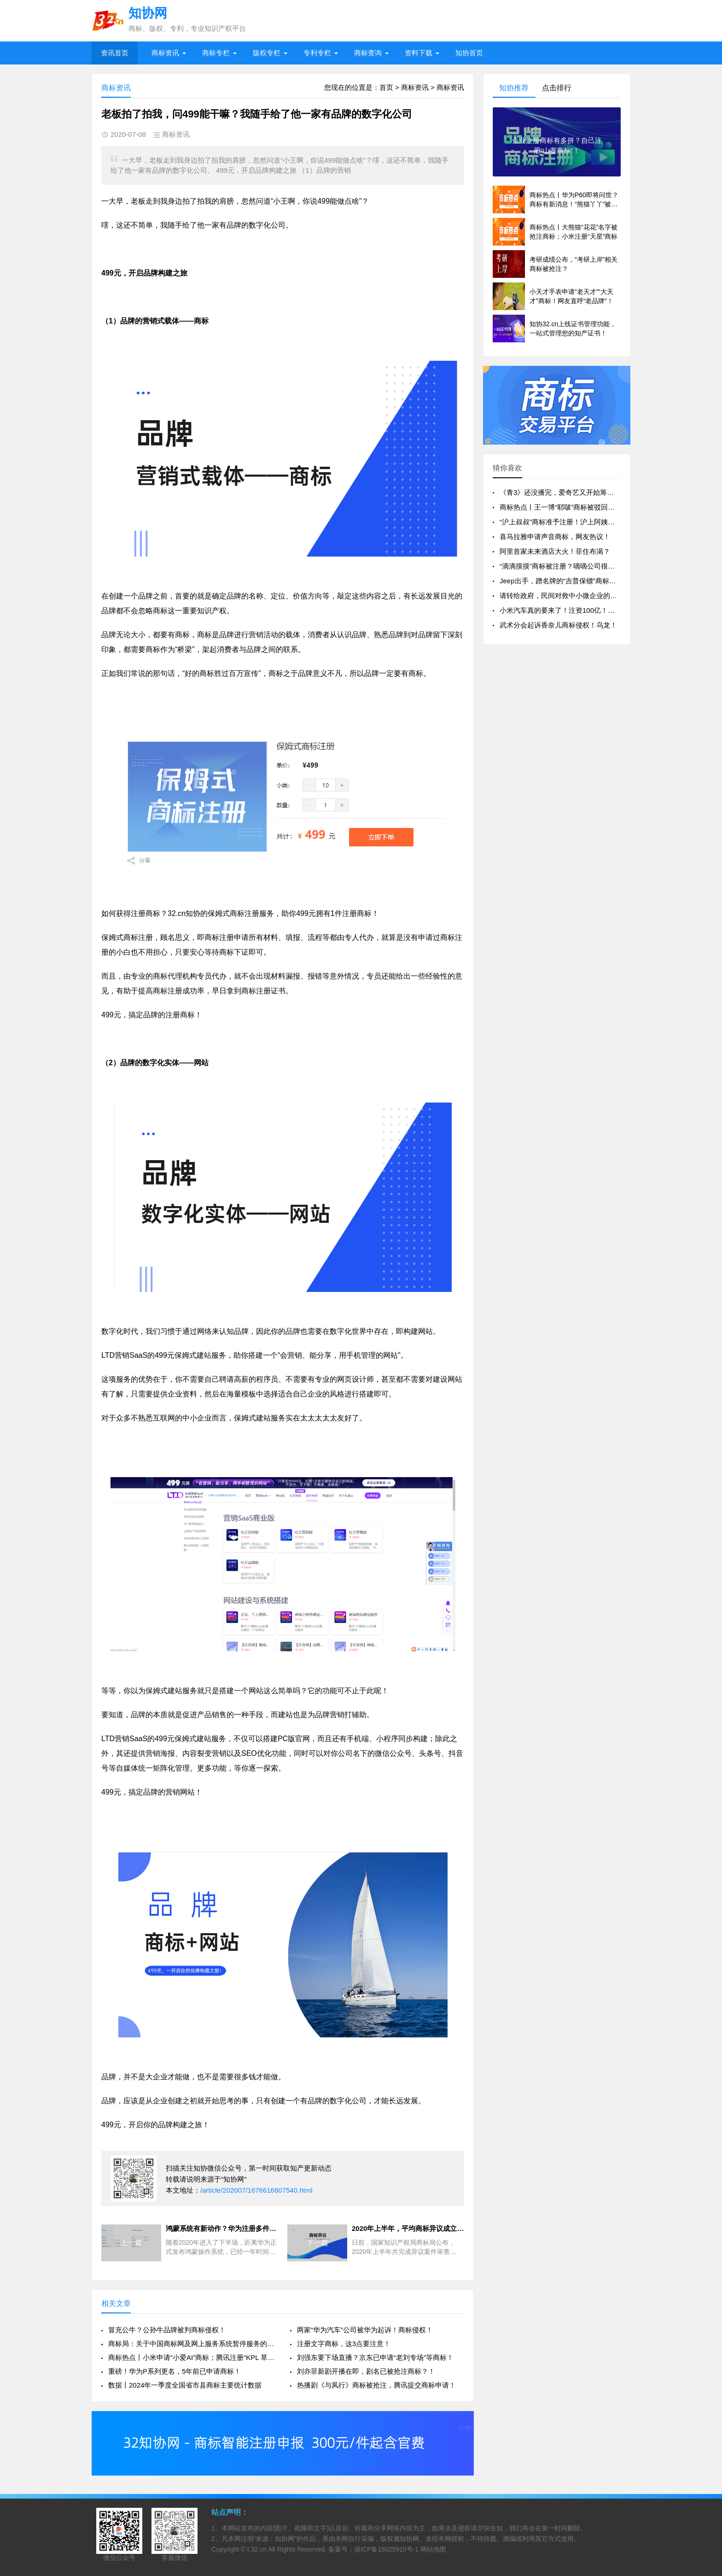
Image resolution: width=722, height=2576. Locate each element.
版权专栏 (266, 53)
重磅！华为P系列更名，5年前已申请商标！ (174, 2371)
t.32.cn (257, 2549)
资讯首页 (114, 53)
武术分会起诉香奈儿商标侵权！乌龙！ (558, 625)
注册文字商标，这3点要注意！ (343, 2343)
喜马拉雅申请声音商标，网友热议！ (555, 536)
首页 (386, 87)
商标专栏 (216, 53)
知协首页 (469, 53)
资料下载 (418, 53)
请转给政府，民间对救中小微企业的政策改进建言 (576, 595)
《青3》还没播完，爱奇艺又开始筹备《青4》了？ (576, 492)
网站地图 (433, 2549)
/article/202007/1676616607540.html (256, 2190)
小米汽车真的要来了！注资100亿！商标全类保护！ (578, 610)
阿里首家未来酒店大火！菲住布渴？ (555, 551)
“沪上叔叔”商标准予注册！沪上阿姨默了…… (567, 522)
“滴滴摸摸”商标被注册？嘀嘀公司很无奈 (561, 566)
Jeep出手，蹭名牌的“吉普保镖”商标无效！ (565, 581)
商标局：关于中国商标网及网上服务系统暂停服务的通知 (191, 2343)
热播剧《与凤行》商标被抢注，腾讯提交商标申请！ (376, 2385)
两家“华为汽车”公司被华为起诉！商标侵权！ (365, 2330)
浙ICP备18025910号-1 (386, 2549)
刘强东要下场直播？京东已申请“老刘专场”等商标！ (375, 2357)
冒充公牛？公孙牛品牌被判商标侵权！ (167, 2330)
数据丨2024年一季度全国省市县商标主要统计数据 (185, 2385)
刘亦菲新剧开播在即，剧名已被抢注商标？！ (366, 2371)
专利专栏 (317, 53)
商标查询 (368, 53)
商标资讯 (165, 53)
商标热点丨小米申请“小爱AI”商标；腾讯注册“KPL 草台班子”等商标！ (191, 2357)
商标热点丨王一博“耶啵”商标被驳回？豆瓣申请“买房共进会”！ (594, 507)
